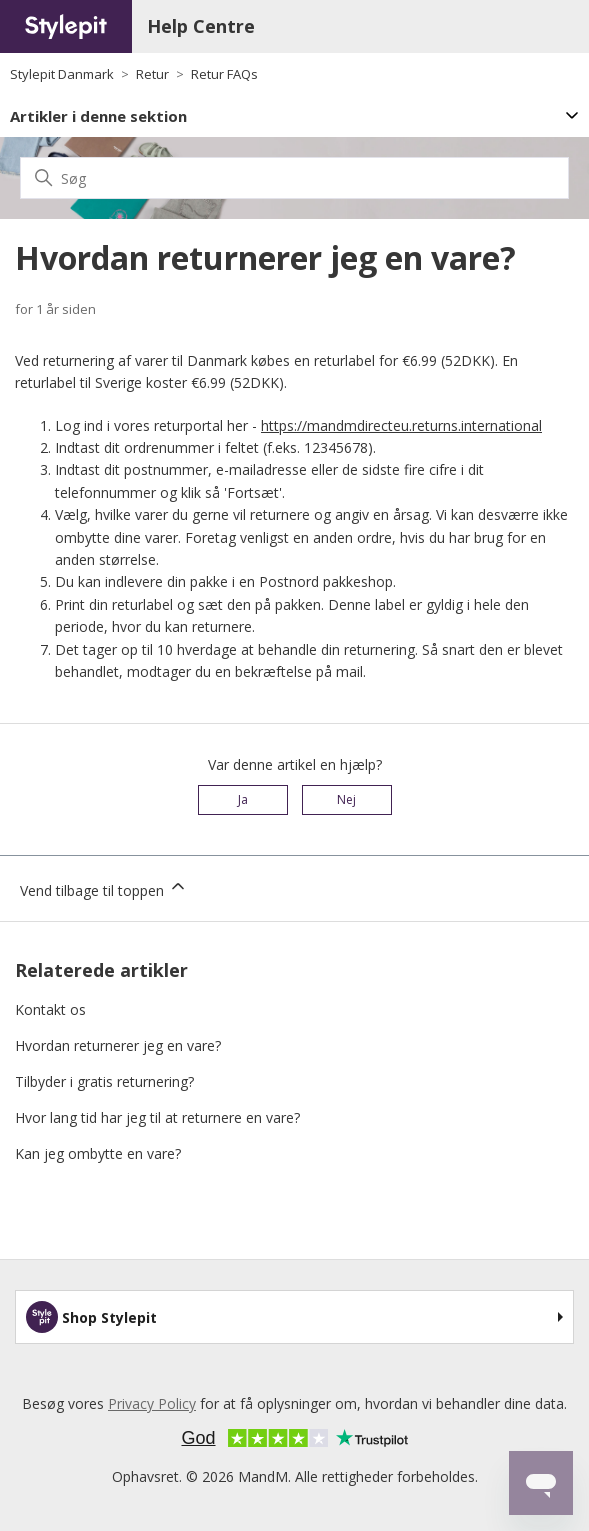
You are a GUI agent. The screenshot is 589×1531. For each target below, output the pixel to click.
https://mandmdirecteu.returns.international (401, 425)
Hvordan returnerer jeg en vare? (118, 1045)
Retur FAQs (224, 74)
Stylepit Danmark (62, 74)
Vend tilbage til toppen (104, 888)
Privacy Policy (152, 1403)
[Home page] (66, 26)
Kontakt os (50, 1009)
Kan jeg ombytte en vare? (98, 1153)
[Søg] (294, 178)
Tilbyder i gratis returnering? (104, 1081)
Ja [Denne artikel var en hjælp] (243, 799)
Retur (152, 74)
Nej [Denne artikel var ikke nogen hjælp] (346, 799)
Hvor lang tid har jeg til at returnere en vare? (157, 1117)
